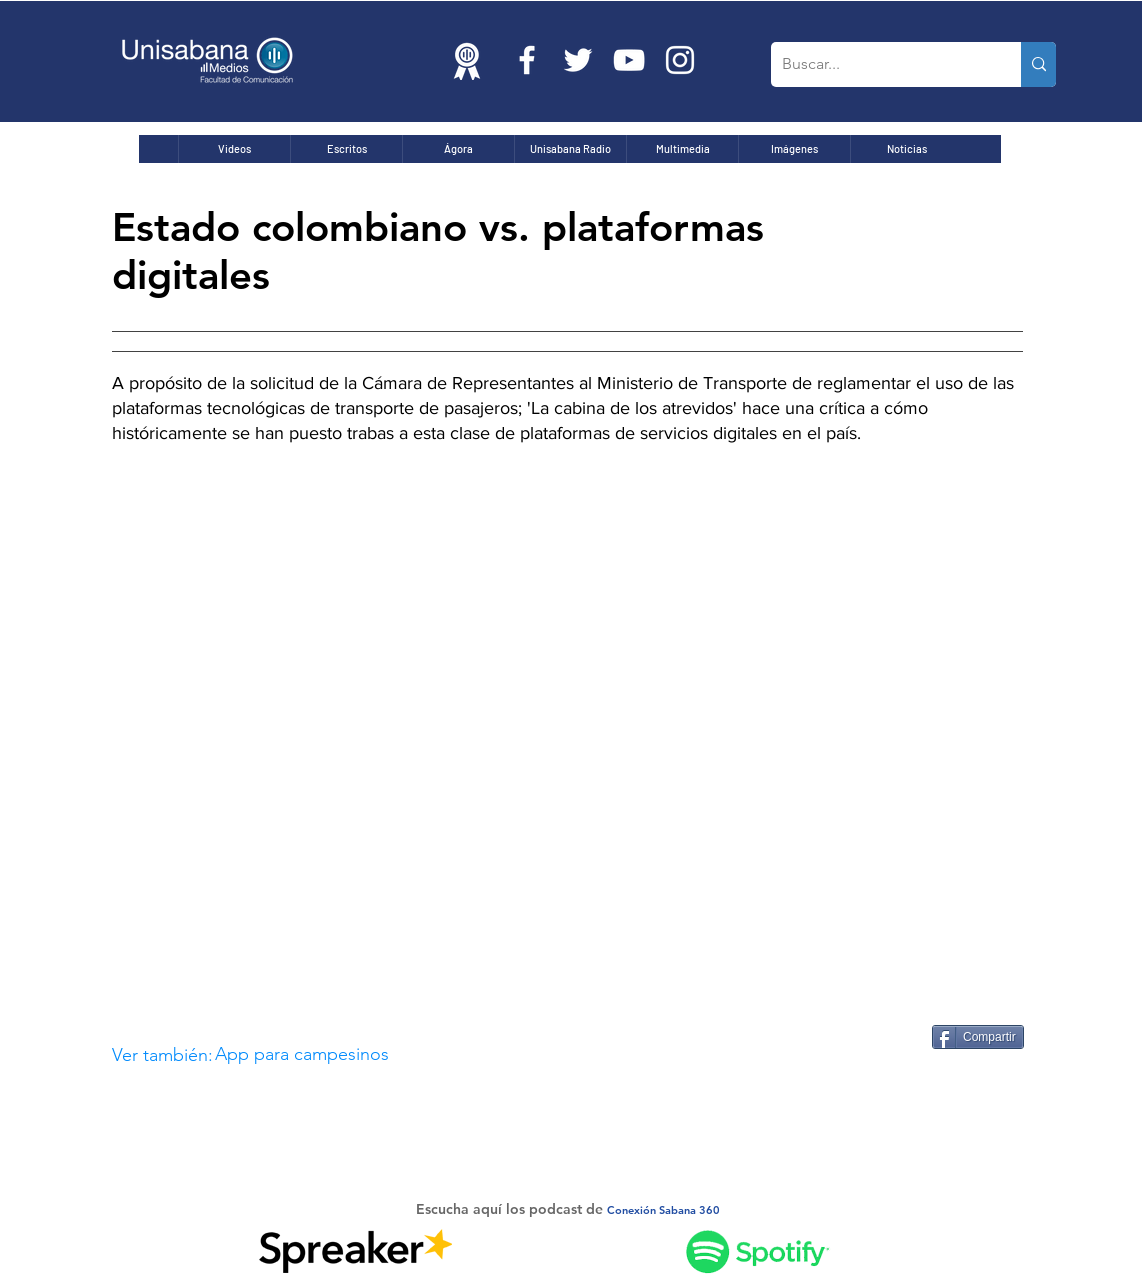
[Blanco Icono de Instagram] (680, 60)
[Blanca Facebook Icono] (527, 60)
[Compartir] (978, 1037)
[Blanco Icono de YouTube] (629, 60)
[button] (480, 1055)
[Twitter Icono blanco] (578, 60)
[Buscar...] (880, 64)
